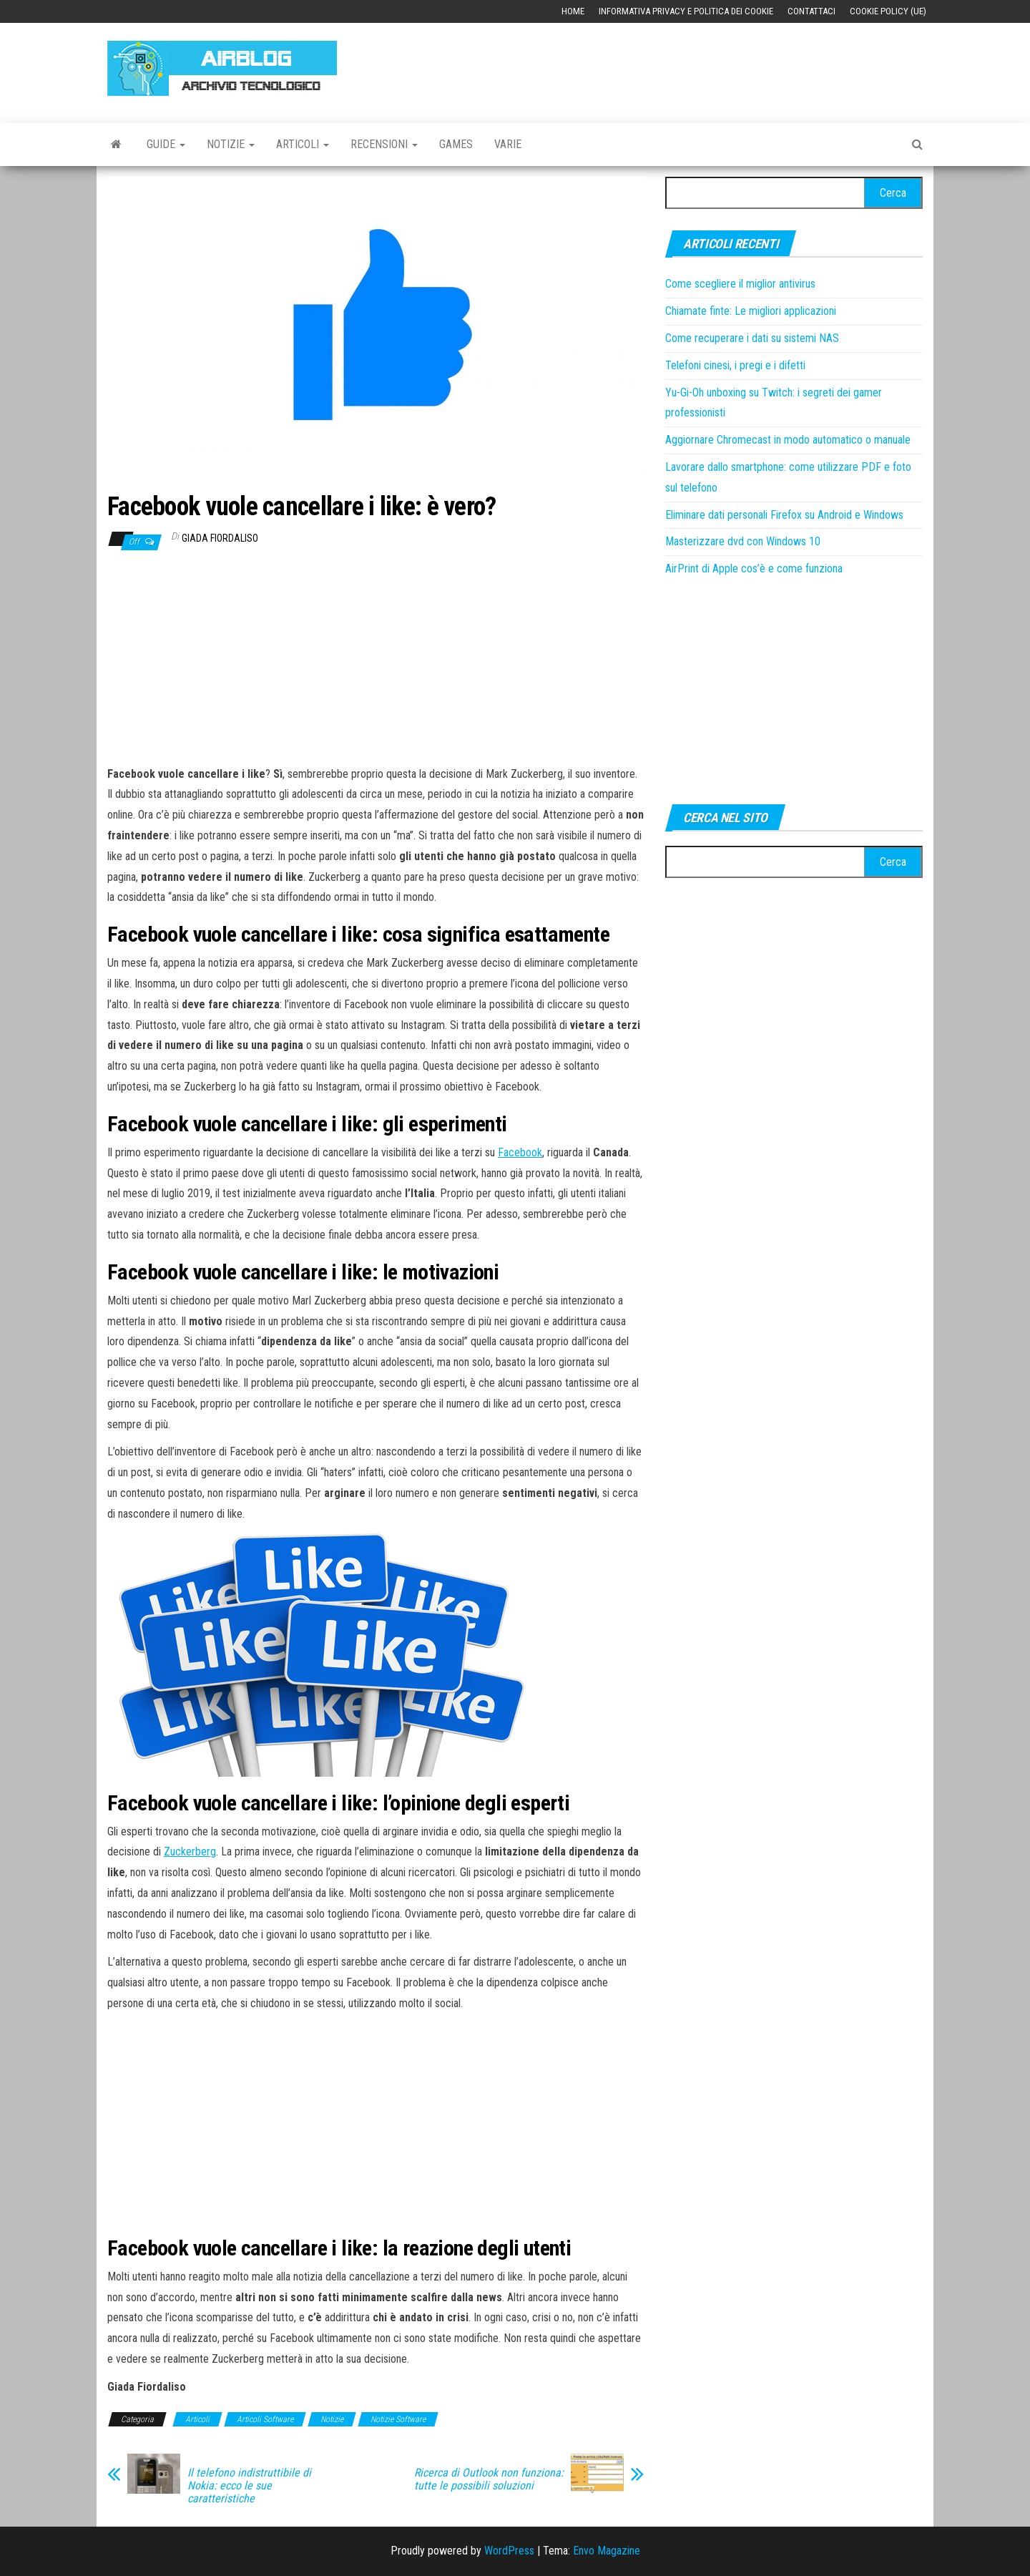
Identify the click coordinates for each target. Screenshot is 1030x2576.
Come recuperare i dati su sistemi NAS (752, 338)
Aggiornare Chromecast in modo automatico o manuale (788, 440)
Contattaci (811, 11)
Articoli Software (265, 2419)
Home (572, 11)
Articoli (302, 144)
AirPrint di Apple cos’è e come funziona (754, 568)
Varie (507, 144)
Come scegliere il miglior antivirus (740, 284)
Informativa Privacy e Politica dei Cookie (686, 11)
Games (456, 144)
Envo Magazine (606, 2550)
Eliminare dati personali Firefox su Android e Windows (784, 515)
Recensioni (384, 144)
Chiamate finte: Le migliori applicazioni (750, 311)
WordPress (509, 2550)
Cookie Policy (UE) (888, 11)
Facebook (520, 1152)
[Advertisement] (662, 66)
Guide (166, 144)
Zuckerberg (190, 1851)
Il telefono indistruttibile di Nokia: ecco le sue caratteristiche (249, 2486)
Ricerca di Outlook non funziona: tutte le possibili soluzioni (489, 2479)
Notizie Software (398, 2419)
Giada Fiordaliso (220, 538)
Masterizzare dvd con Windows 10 (742, 541)
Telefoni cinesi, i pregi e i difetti (735, 365)
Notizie (231, 144)
